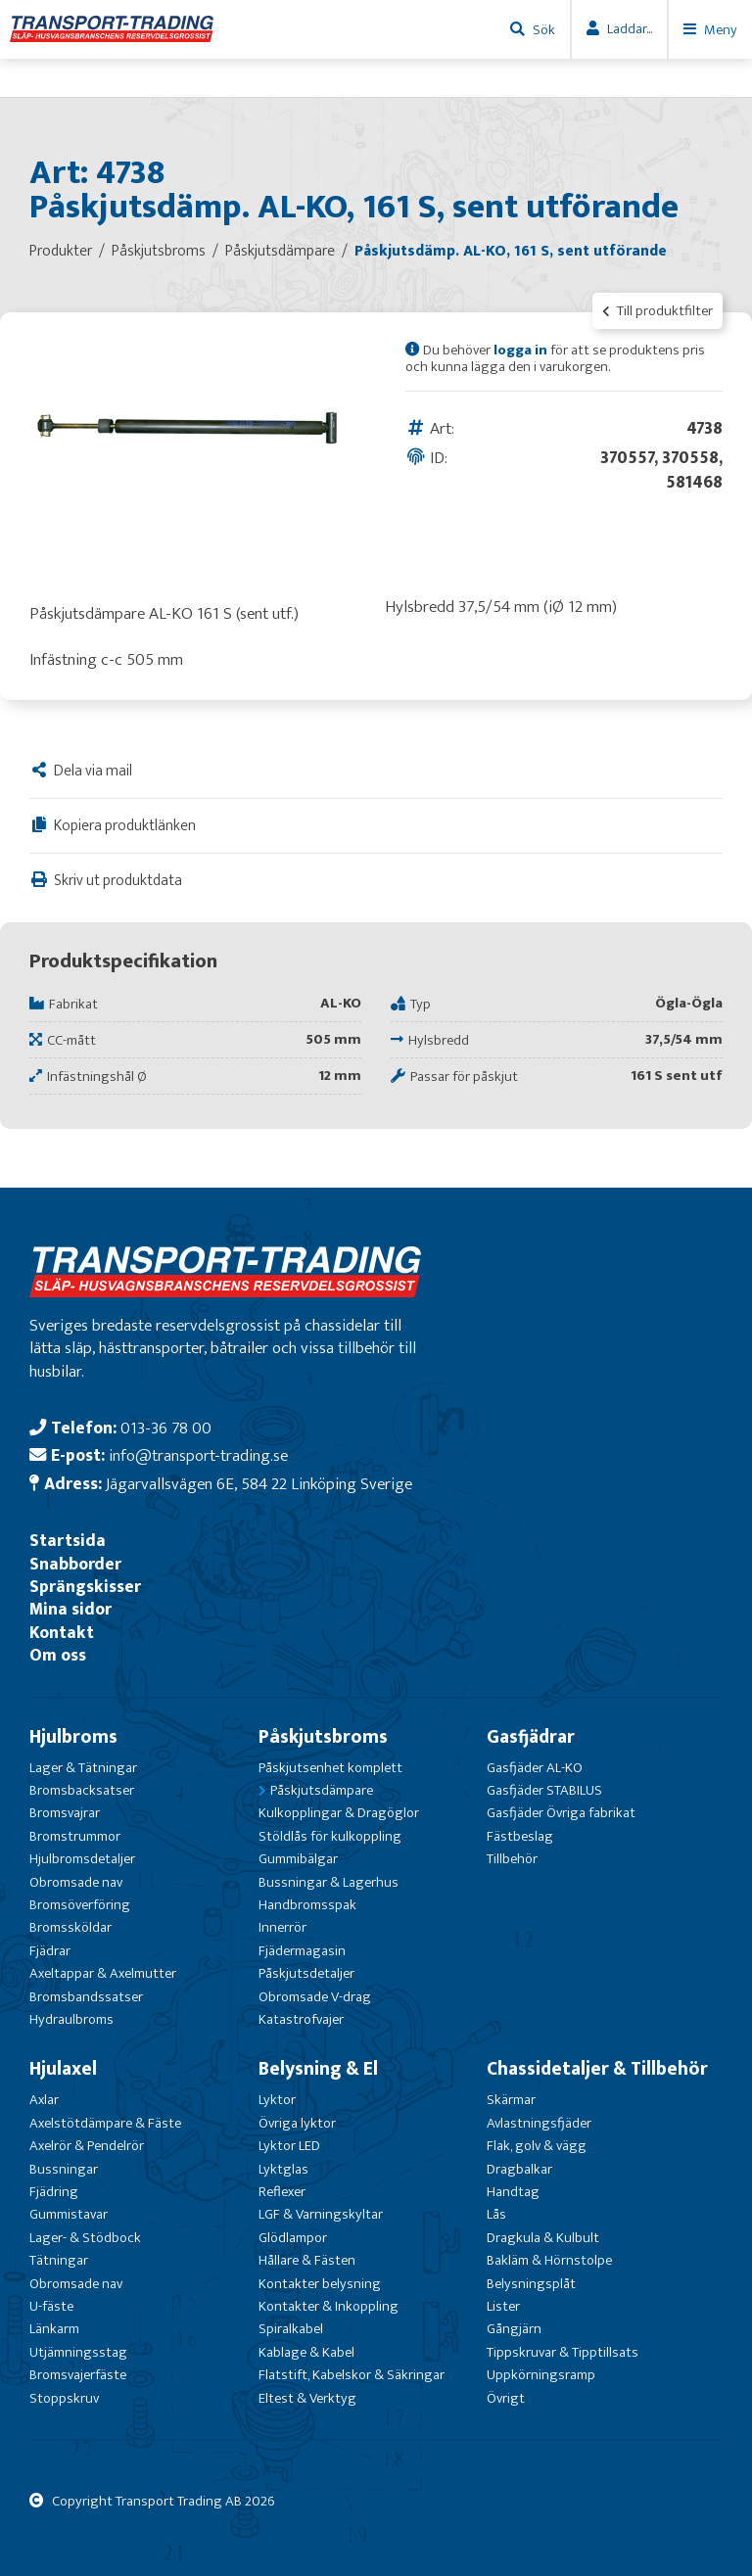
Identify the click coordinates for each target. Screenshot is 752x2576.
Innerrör (282, 1927)
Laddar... (629, 29)
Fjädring (53, 2191)
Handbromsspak (307, 1905)
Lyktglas (283, 2169)
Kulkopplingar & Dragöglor (338, 1813)
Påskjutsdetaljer (306, 1973)
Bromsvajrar (64, 1813)
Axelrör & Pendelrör (86, 2145)
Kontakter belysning (319, 2284)
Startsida (67, 1540)
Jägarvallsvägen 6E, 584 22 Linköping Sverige (259, 1484)
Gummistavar (68, 2214)
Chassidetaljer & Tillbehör (597, 2068)
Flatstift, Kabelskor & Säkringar (351, 2375)
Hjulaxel (63, 2068)
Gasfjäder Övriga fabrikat (561, 1813)
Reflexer (282, 2191)
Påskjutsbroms (323, 1737)
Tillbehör (512, 1859)
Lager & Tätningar (83, 1768)
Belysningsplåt (531, 2284)
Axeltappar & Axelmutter (102, 1973)
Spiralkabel (290, 2329)
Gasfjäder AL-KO (535, 1768)
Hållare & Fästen (306, 2260)
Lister (503, 2306)
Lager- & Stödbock (85, 2237)
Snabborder (75, 1564)
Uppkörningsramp (541, 2375)
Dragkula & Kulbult (543, 2237)
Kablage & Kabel (306, 2352)
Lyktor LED (289, 2145)
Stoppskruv (64, 2398)
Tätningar (58, 2260)
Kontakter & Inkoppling (328, 2306)
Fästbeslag (520, 1836)
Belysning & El (318, 2068)
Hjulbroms (73, 1737)
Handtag (513, 2191)
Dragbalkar (519, 2169)
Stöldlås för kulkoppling (329, 1836)
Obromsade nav (75, 1882)
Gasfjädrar (531, 1737)
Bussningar (63, 2169)
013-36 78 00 (166, 1428)
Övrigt (506, 2398)
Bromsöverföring (79, 1905)
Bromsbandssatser (86, 1997)
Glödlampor (292, 2237)
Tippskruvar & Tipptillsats (562, 2352)
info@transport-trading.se (198, 1455)
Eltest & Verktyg (307, 2398)
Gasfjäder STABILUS (544, 1790)
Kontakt (61, 1632)
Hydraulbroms (71, 2019)
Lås (496, 2214)
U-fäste (51, 2306)
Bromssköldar (70, 1927)
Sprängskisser (85, 1586)
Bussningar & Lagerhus (328, 1882)
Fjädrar (49, 1951)
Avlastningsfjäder (539, 2123)
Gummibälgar (298, 1859)
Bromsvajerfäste (77, 2375)
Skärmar (511, 2099)
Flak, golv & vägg (537, 2145)
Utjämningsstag (78, 2352)
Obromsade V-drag (314, 1997)
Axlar (44, 2099)
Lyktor (277, 2099)
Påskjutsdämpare (321, 1790)
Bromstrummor (74, 1836)
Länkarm (54, 2329)
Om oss (57, 1655)
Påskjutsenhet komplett (330, 1768)
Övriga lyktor (297, 2123)
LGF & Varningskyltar (320, 2214)
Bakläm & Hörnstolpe (549, 2260)
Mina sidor (70, 1609)
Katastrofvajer (301, 2019)
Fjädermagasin (302, 1951)
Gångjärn (514, 2329)
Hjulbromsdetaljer (82, 1859)
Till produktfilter (657, 311)
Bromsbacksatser (81, 1790)
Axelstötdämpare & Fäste (105, 2123)
